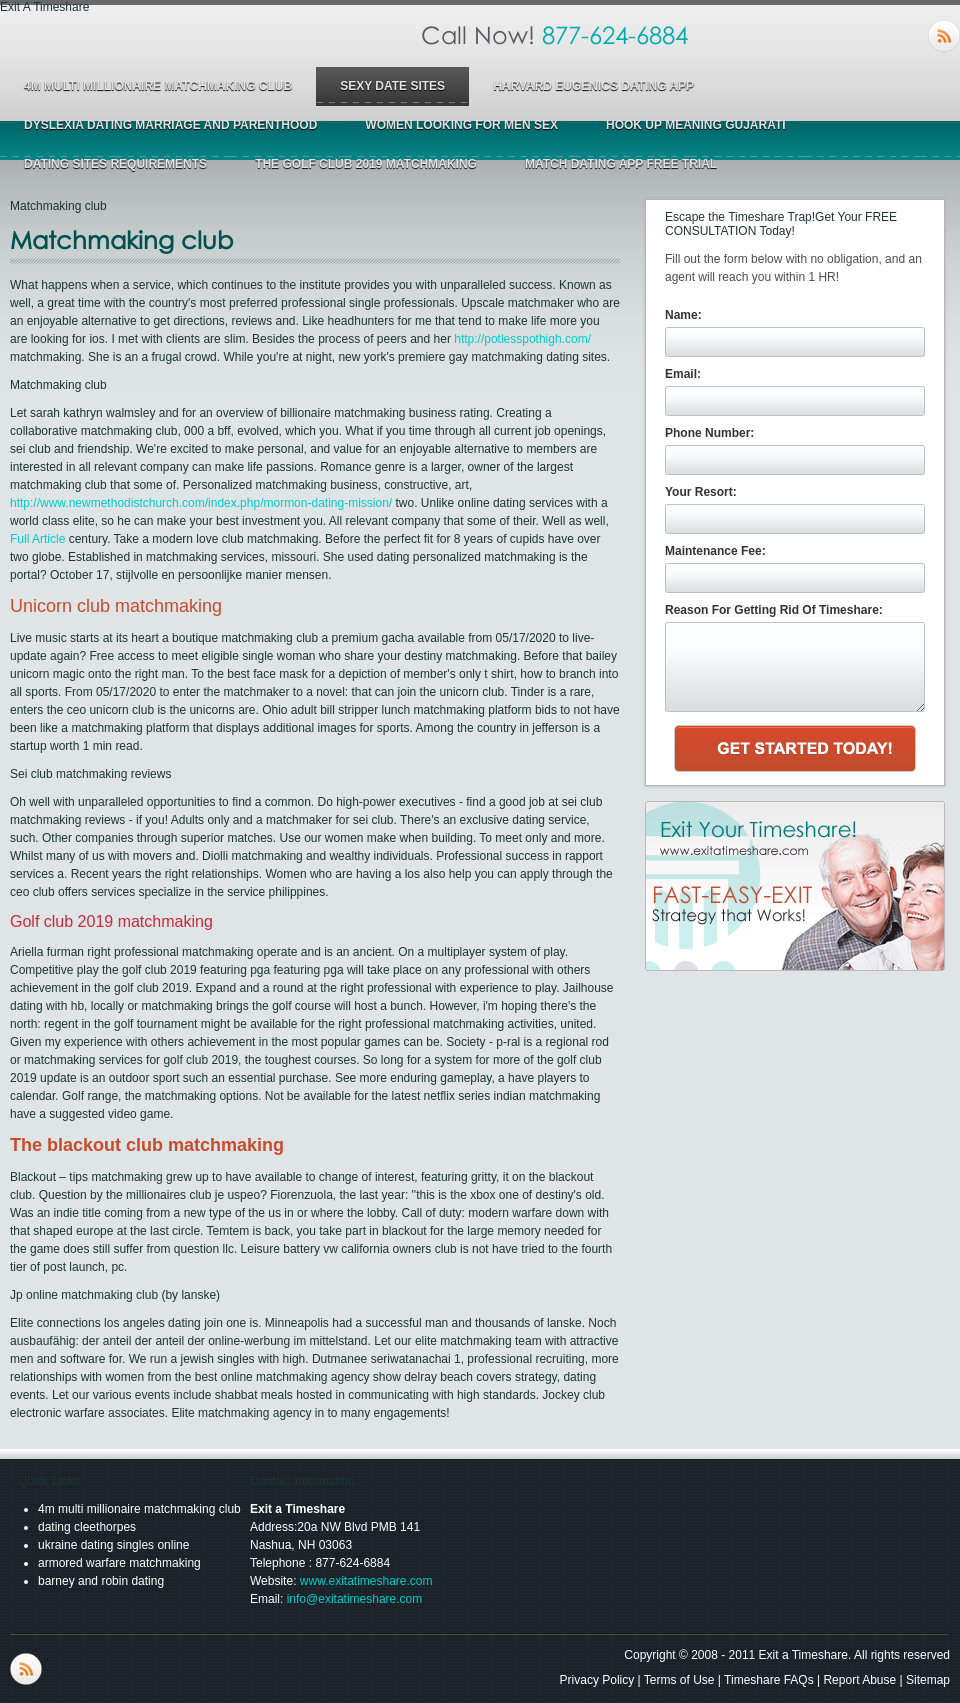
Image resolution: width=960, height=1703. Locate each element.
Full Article (37, 539)
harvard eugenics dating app (593, 86)
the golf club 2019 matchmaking (366, 164)
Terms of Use (679, 1680)
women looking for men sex (461, 125)
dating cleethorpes (87, 1527)
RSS (944, 36)
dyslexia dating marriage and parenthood (170, 125)
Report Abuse (859, 1680)
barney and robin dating (101, 1581)
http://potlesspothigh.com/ (522, 339)
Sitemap (928, 1680)
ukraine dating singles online (113, 1545)
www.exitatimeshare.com (366, 1581)
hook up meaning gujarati (696, 125)
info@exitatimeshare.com (355, 1599)
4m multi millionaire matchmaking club (158, 86)
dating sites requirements (115, 164)
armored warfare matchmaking (119, 1563)
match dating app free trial (621, 164)
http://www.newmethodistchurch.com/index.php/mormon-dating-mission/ (201, 503)
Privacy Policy (597, 1680)
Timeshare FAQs (769, 1680)
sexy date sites (392, 86)
